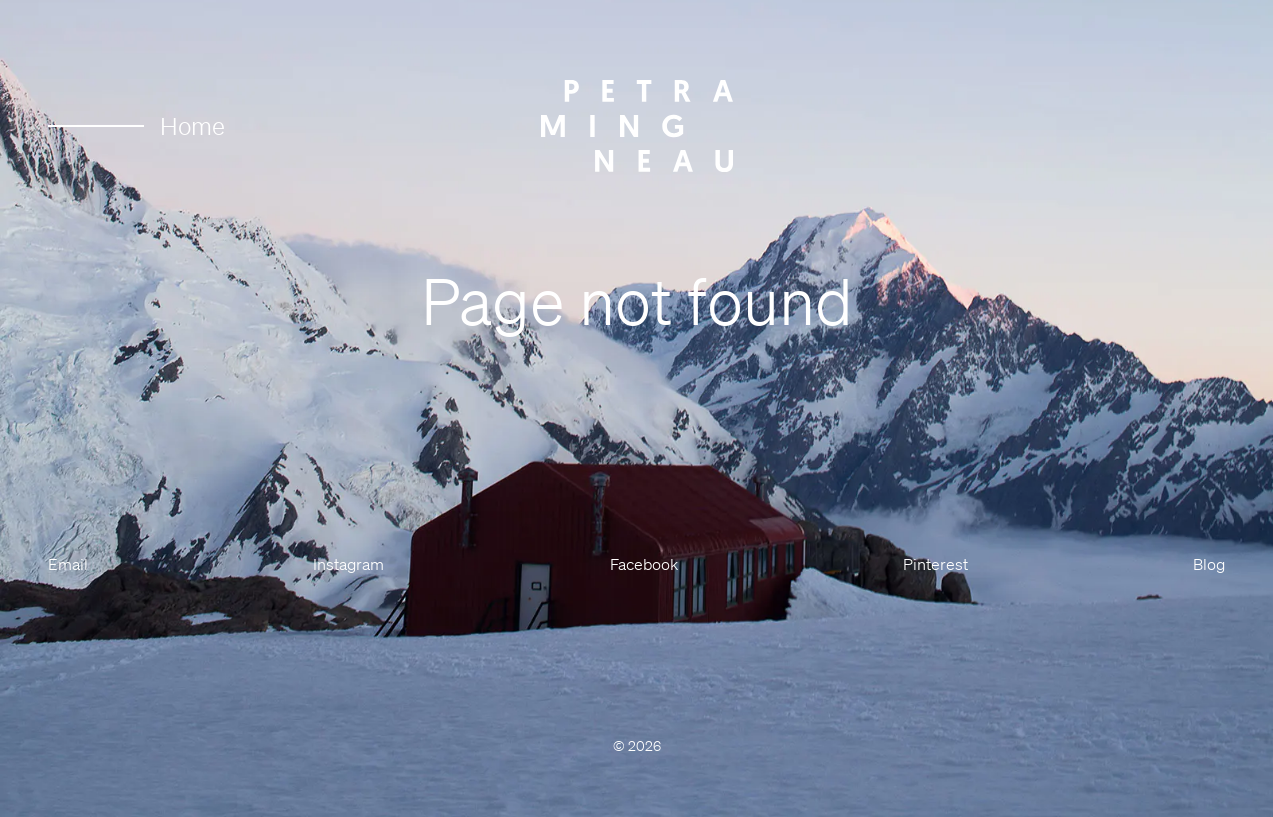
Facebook (644, 564)
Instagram (348, 564)
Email (68, 564)
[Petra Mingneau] (637, 126)
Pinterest (935, 564)
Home (136, 126)
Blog (1209, 564)
